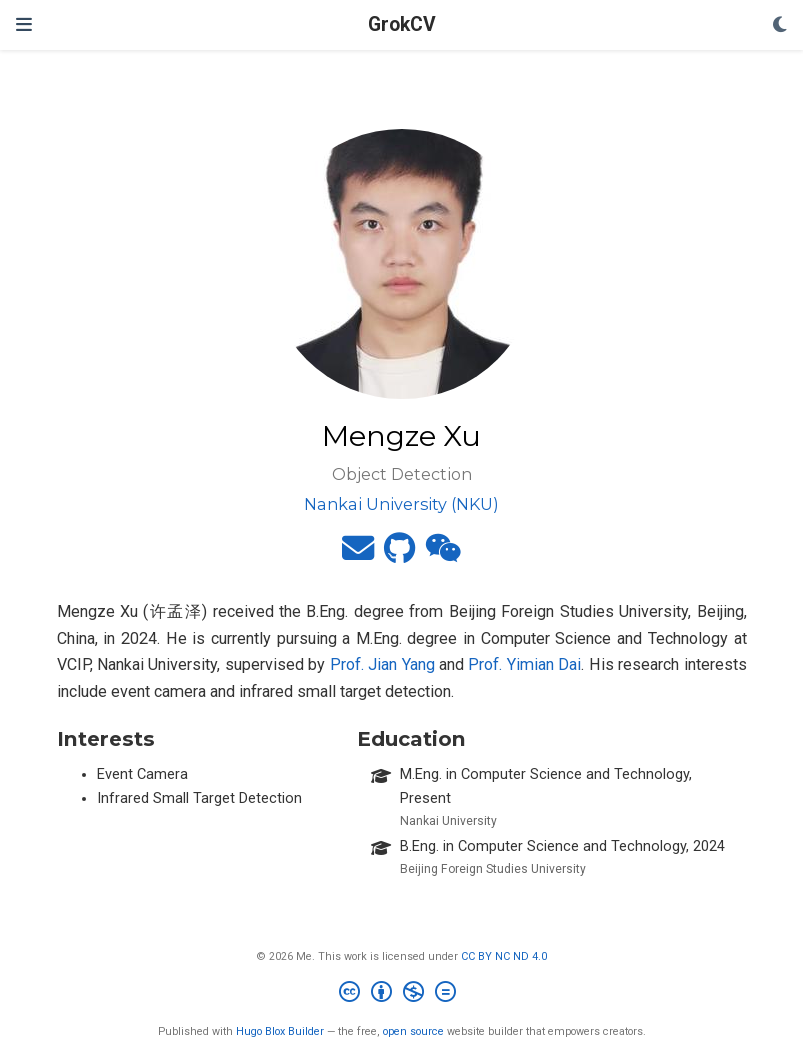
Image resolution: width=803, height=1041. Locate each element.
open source (413, 1031)
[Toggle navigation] (24, 25)
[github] (399, 554)
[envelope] (358, 554)
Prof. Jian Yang (382, 664)
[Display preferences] (780, 25)
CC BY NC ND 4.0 (504, 956)
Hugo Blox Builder (280, 1031)
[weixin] (443, 554)
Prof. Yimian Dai (524, 664)
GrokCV (402, 24)
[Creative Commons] (401, 994)
